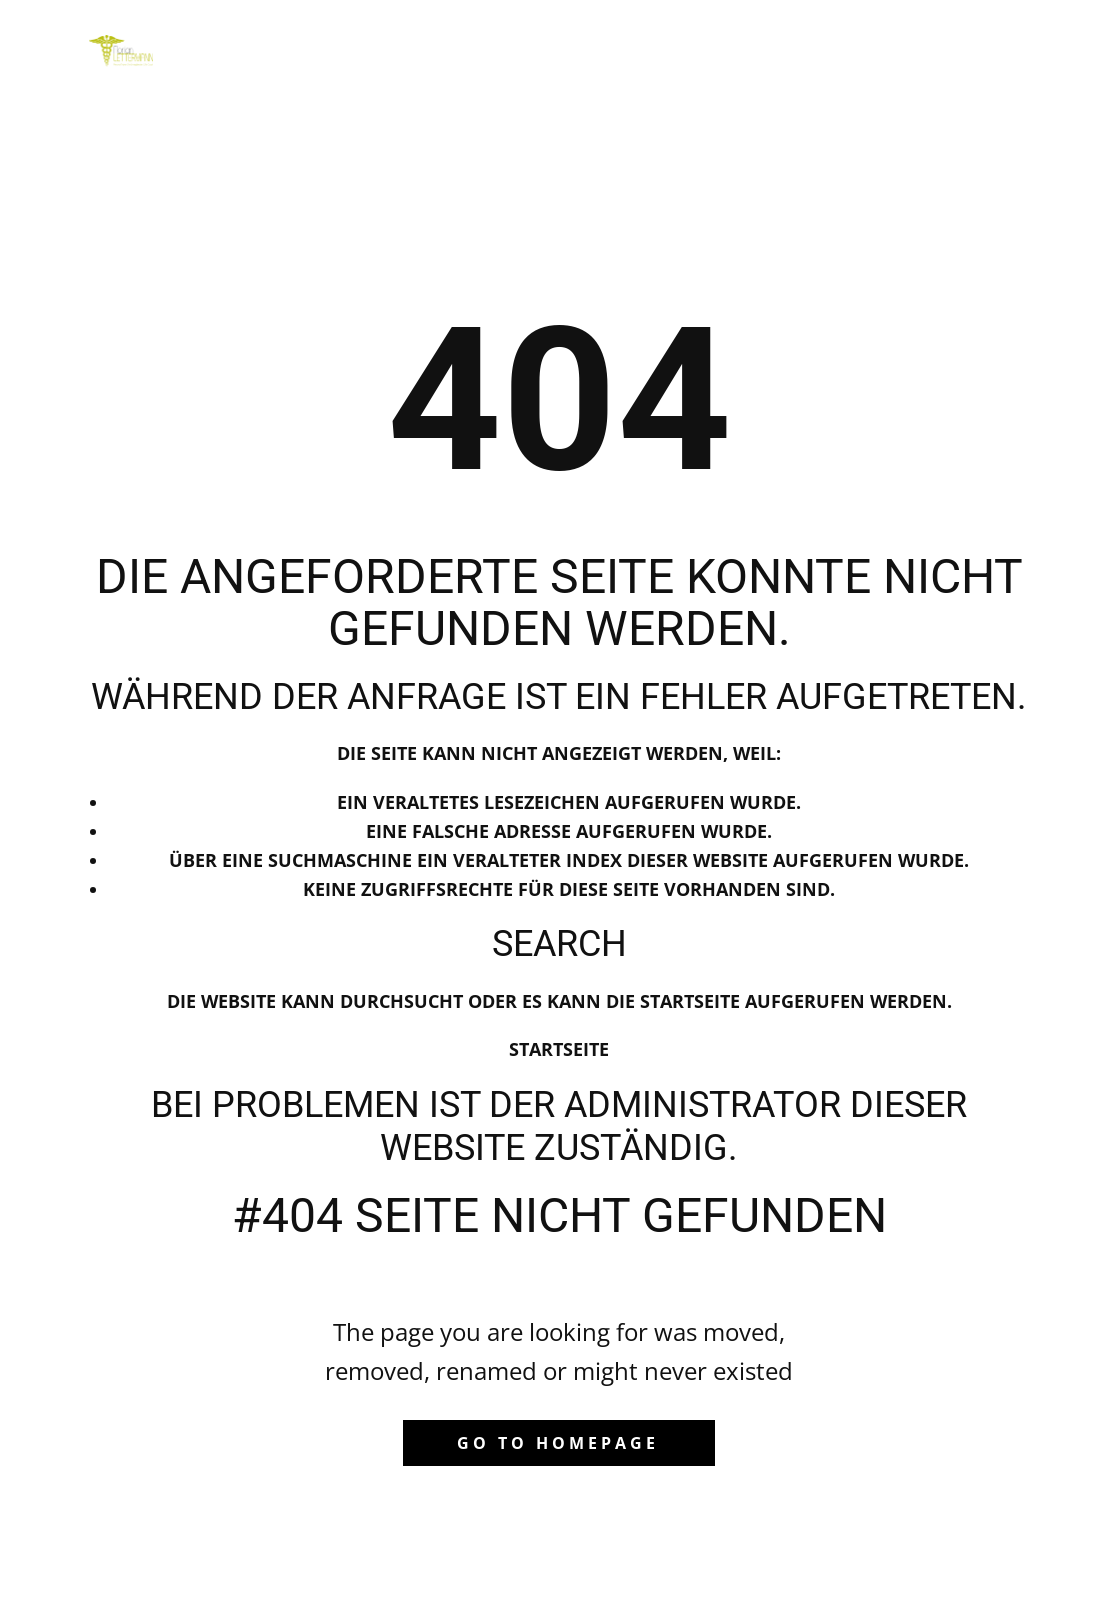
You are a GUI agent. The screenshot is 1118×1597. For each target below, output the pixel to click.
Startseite (559, 1049)
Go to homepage (558, 1443)
